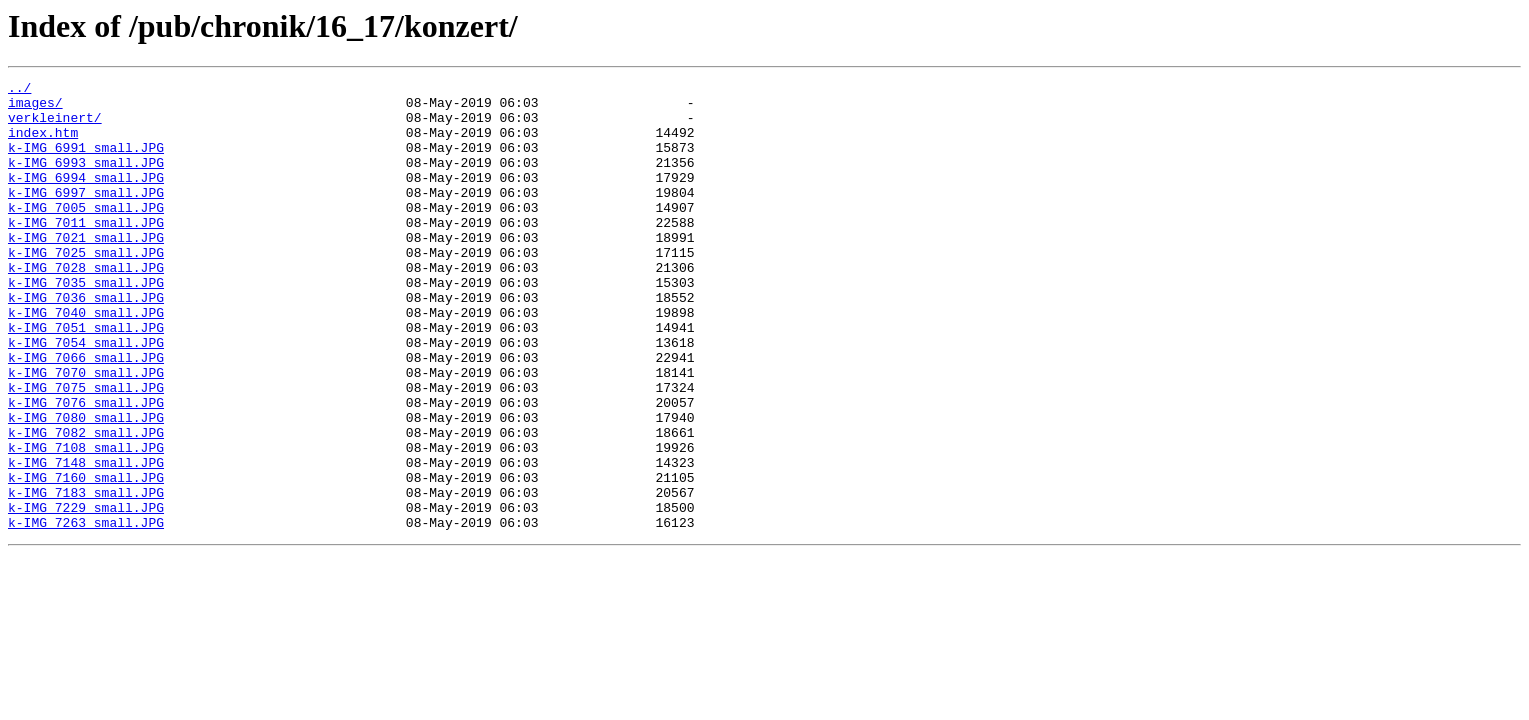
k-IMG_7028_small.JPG (86, 306)
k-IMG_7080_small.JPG (86, 486)
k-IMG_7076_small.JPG (86, 468)
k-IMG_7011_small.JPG (86, 252)
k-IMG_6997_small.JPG (86, 216)
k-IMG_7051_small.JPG (86, 378)
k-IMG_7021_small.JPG (86, 270)
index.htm (43, 144)
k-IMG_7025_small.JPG (86, 288)
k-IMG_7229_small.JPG (86, 594)
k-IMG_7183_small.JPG (86, 576)
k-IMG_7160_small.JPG (86, 558)
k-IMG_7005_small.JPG (86, 234)
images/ (35, 108)
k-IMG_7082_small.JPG (86, 504)
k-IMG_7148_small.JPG (86, 540)
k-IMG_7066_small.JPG (86, 414)
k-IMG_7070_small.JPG (86, 432)
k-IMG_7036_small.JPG (86, 342)
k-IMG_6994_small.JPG (86, 198)
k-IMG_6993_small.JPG (86, 180)
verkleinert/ (55, 126)
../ (19, 90)
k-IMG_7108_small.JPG (86, 522)
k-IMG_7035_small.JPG (86, 324)
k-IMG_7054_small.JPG (86, 396)
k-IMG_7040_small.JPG (86, 360)
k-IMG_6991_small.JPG (86, 162)
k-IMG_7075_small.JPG (86, 450)
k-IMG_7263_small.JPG (86, 612)
